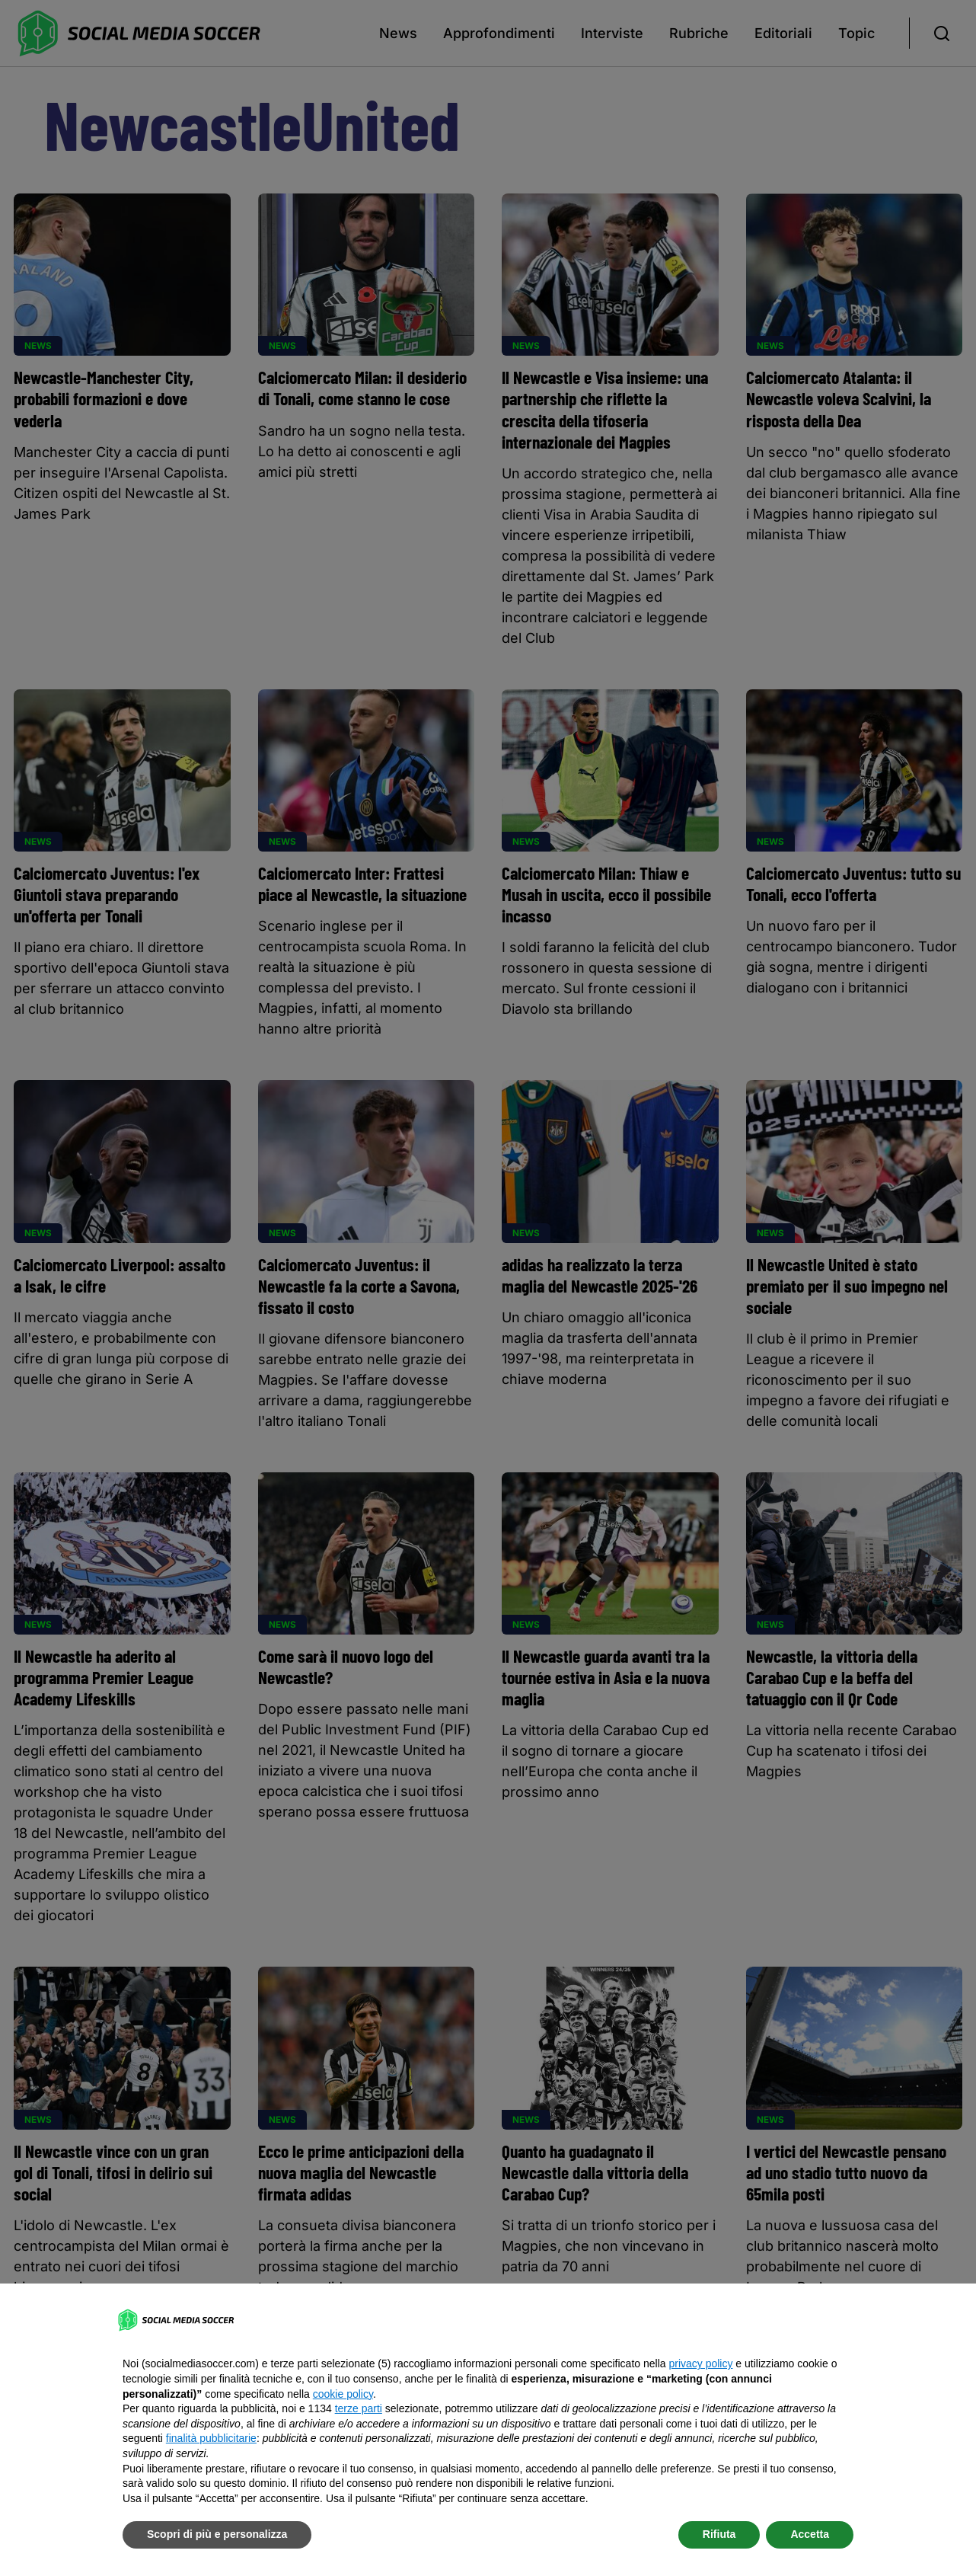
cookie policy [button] (343, 2394)
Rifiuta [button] (719, 2534)
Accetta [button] (809, 2534)
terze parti (358, 2408)
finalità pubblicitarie (211, 2438)
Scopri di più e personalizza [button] (217, 2534)
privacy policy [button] (700, 2363)
